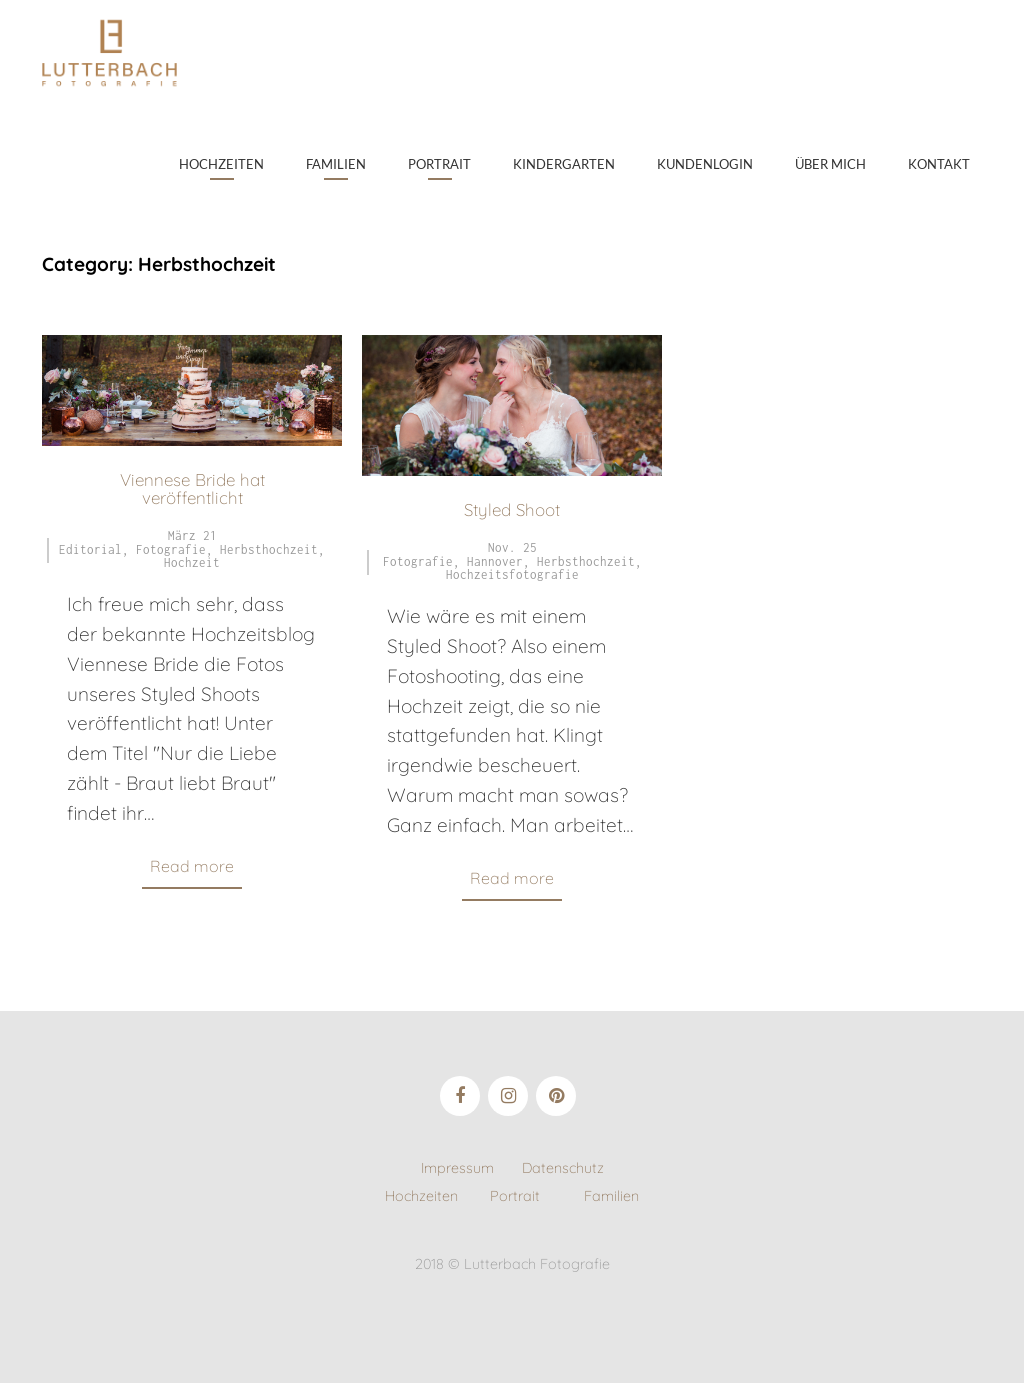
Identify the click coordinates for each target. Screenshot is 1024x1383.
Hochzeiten (221, 164)
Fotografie (171, 549)
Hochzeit (192, 562)
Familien (336, 164)
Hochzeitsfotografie (512, 574)
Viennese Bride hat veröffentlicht (192, 488)
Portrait (439, 164)
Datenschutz (563, 1168)
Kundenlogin (705, 164)
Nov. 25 (512, 547)
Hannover (495, 561)
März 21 (192, 535)
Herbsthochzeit (269, 549)
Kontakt (939, 164)
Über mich (830, 164)
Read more (192, 866)
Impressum (471, 1168)
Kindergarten (564, 164)
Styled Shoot (512, 509)
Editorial (90, 549)
